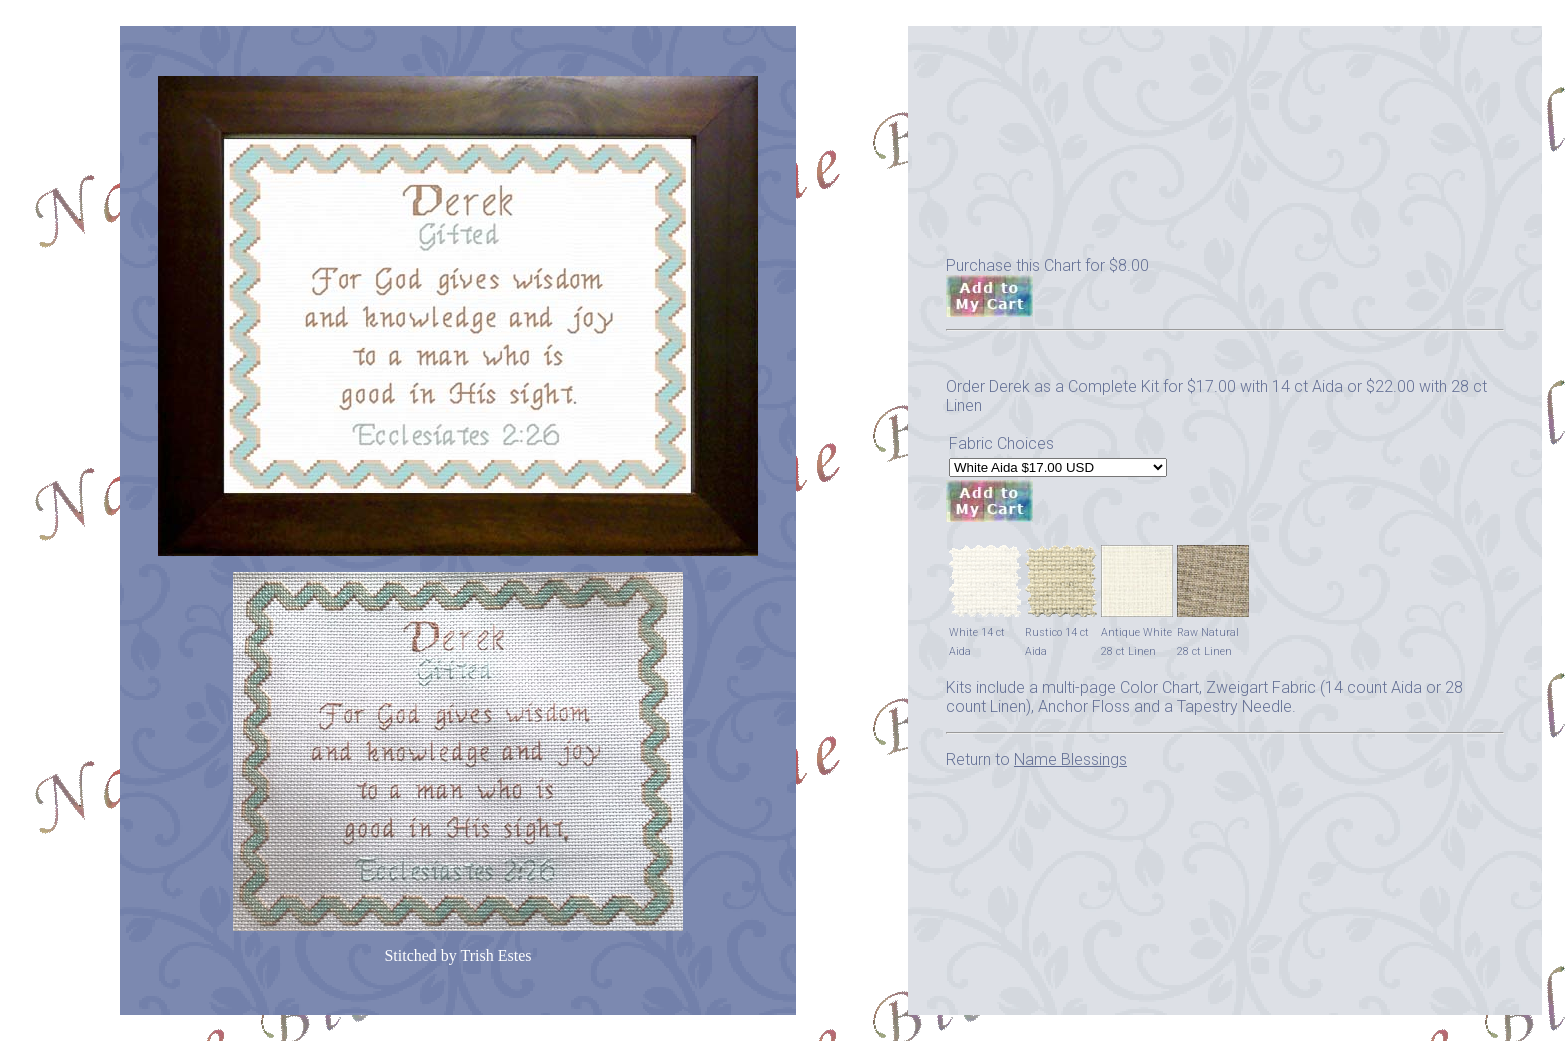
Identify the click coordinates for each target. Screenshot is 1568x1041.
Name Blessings (1070, 759)
